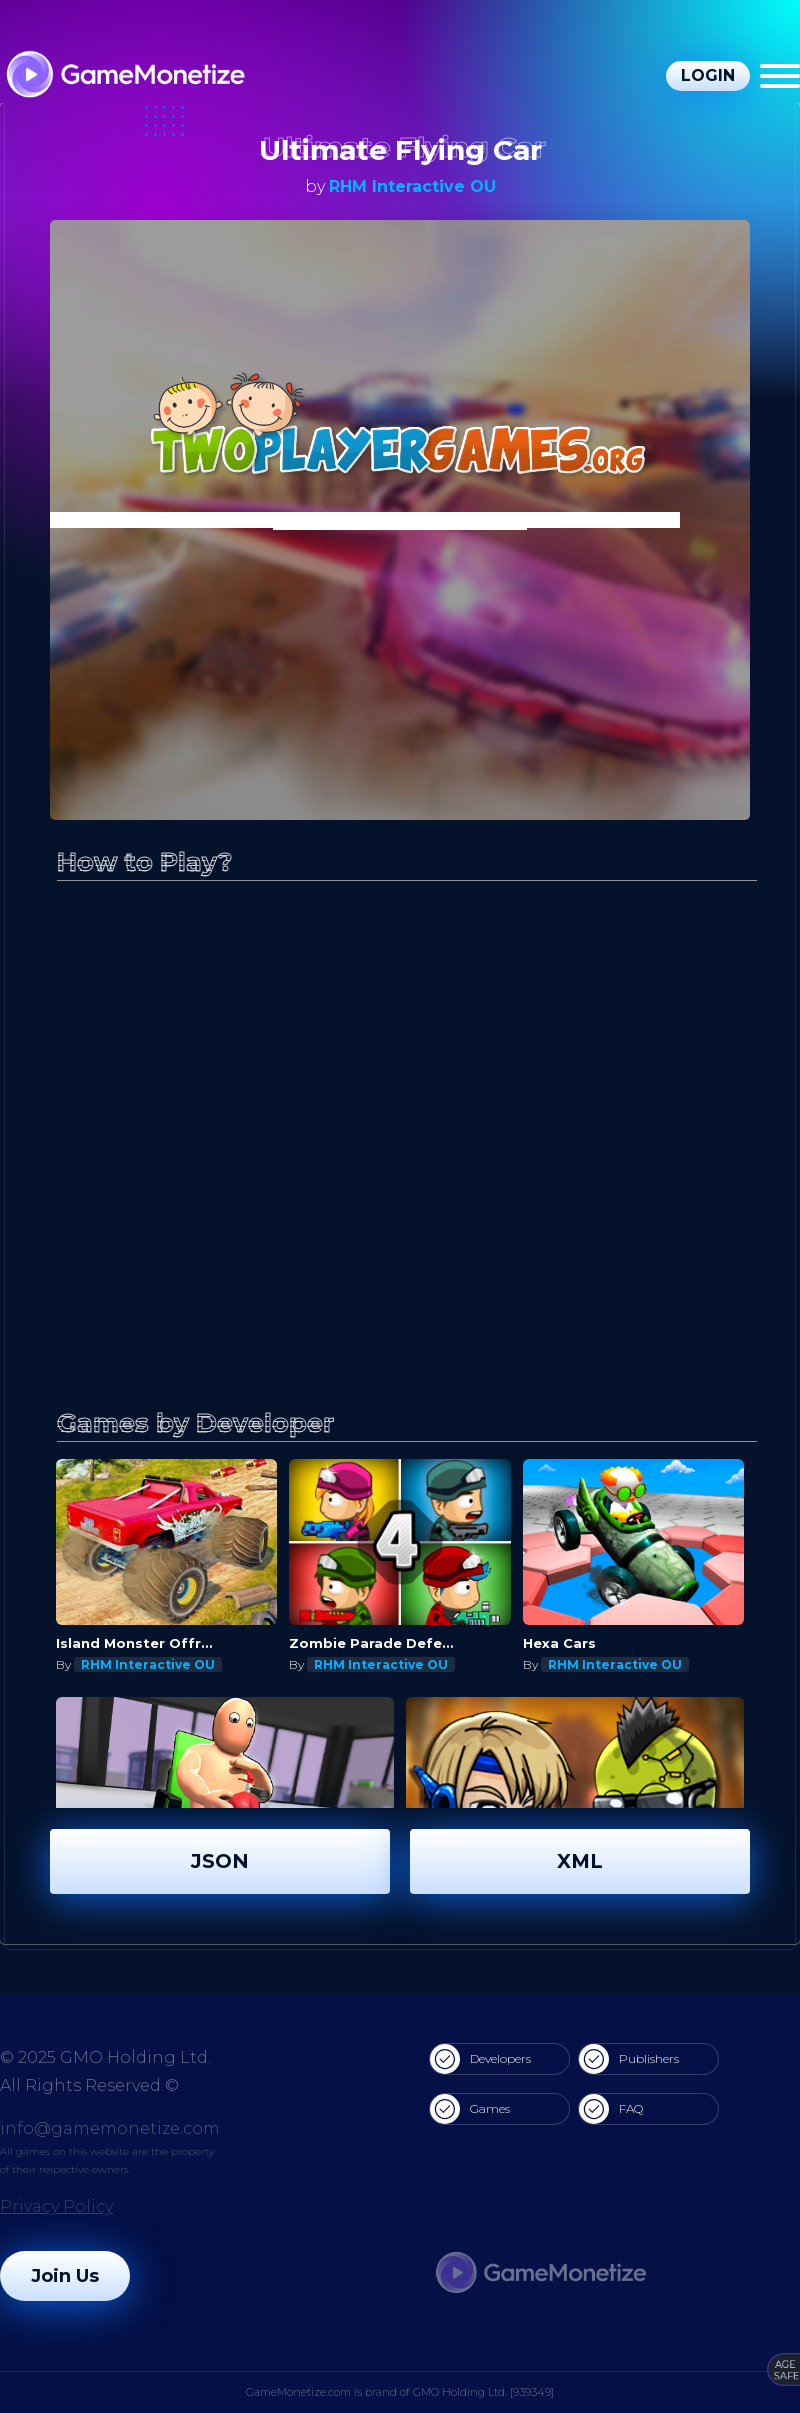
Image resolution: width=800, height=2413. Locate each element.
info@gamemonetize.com (110, 2128)
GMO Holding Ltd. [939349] (483, 2392)
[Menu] (780, 76)
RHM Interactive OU (412, 186)
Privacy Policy (56, 2206)
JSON (220, 1861)
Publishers (629, 2059)
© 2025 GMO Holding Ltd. (105, 2057)
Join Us (65, 2276)
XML (580, 1861)
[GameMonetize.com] (124, 76)
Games (470, 2109)
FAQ (611, 2109)
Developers (480, 2059)
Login (708, 75)
